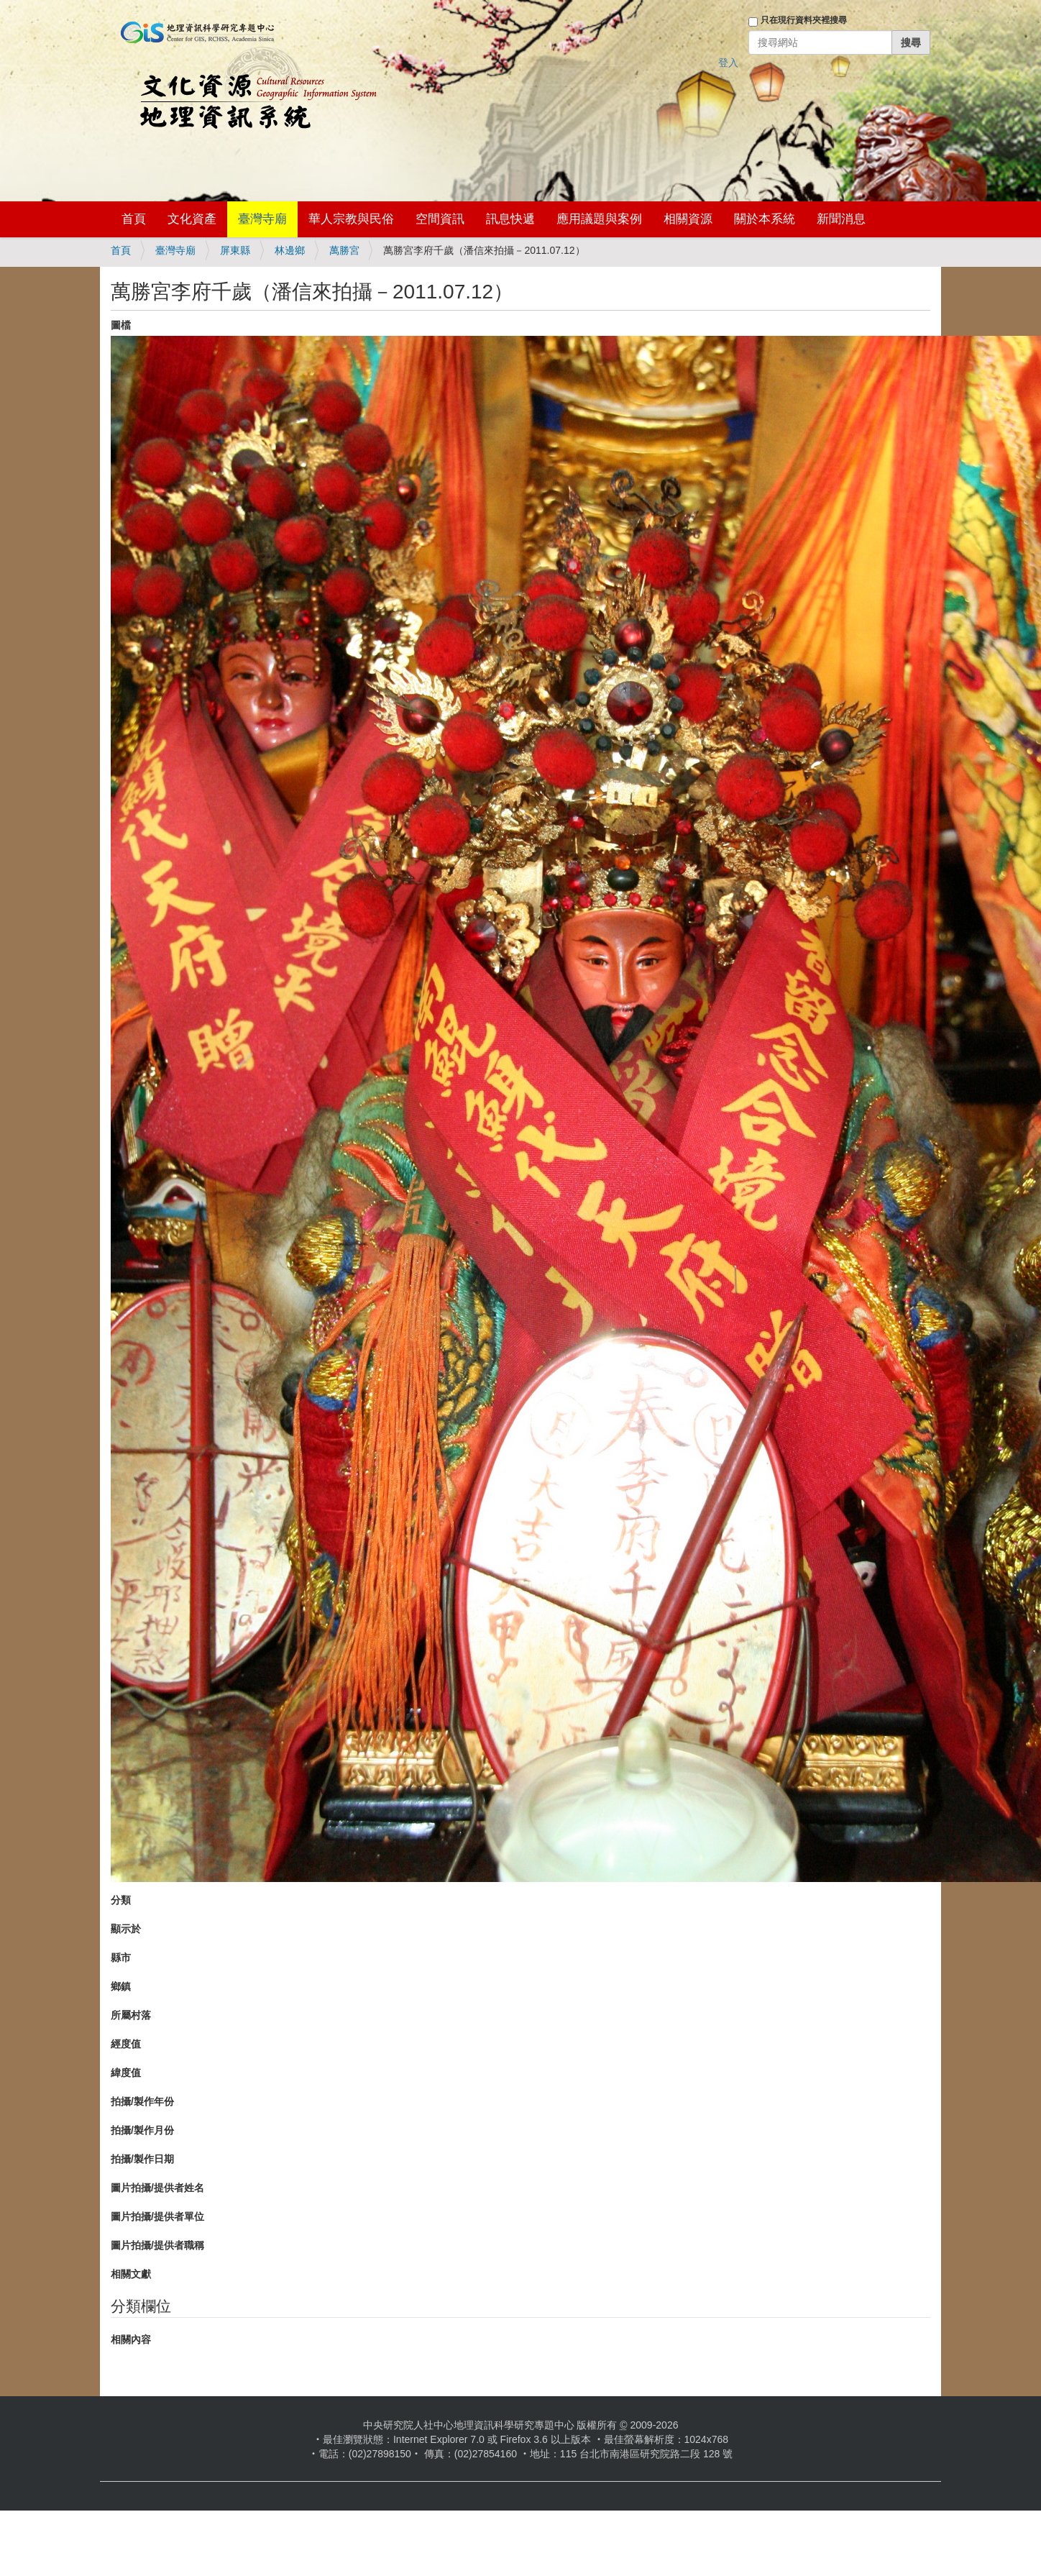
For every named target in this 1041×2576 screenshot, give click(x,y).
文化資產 (192, 219)
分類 (121, 1900)
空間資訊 (440, 219)
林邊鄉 (290, 250)
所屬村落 (131, 2015)
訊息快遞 (510, 219)
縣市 (121, 1957)
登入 (728, 62)
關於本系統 (764, 219)
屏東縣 (235, 250)
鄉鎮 (121, 1986)
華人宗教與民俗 (351, 219)
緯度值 (126, 2072)
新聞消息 (841, 219)
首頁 (133, 219)
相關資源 (688, 219)
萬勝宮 (344, 250)
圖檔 (121, 325)
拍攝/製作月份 (142, 2130)
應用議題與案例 (599, 219)
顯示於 (126, 1929)
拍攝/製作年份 (142, 2101)
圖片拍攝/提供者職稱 (157, 2245)
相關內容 (131, 2339)
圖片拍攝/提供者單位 (157, 2216)
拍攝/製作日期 (142, 2159)
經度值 (126, 2044)
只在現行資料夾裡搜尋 (804, 20)
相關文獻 (131, 2274)
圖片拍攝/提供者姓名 (157, 2187)
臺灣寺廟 (262, 219)
